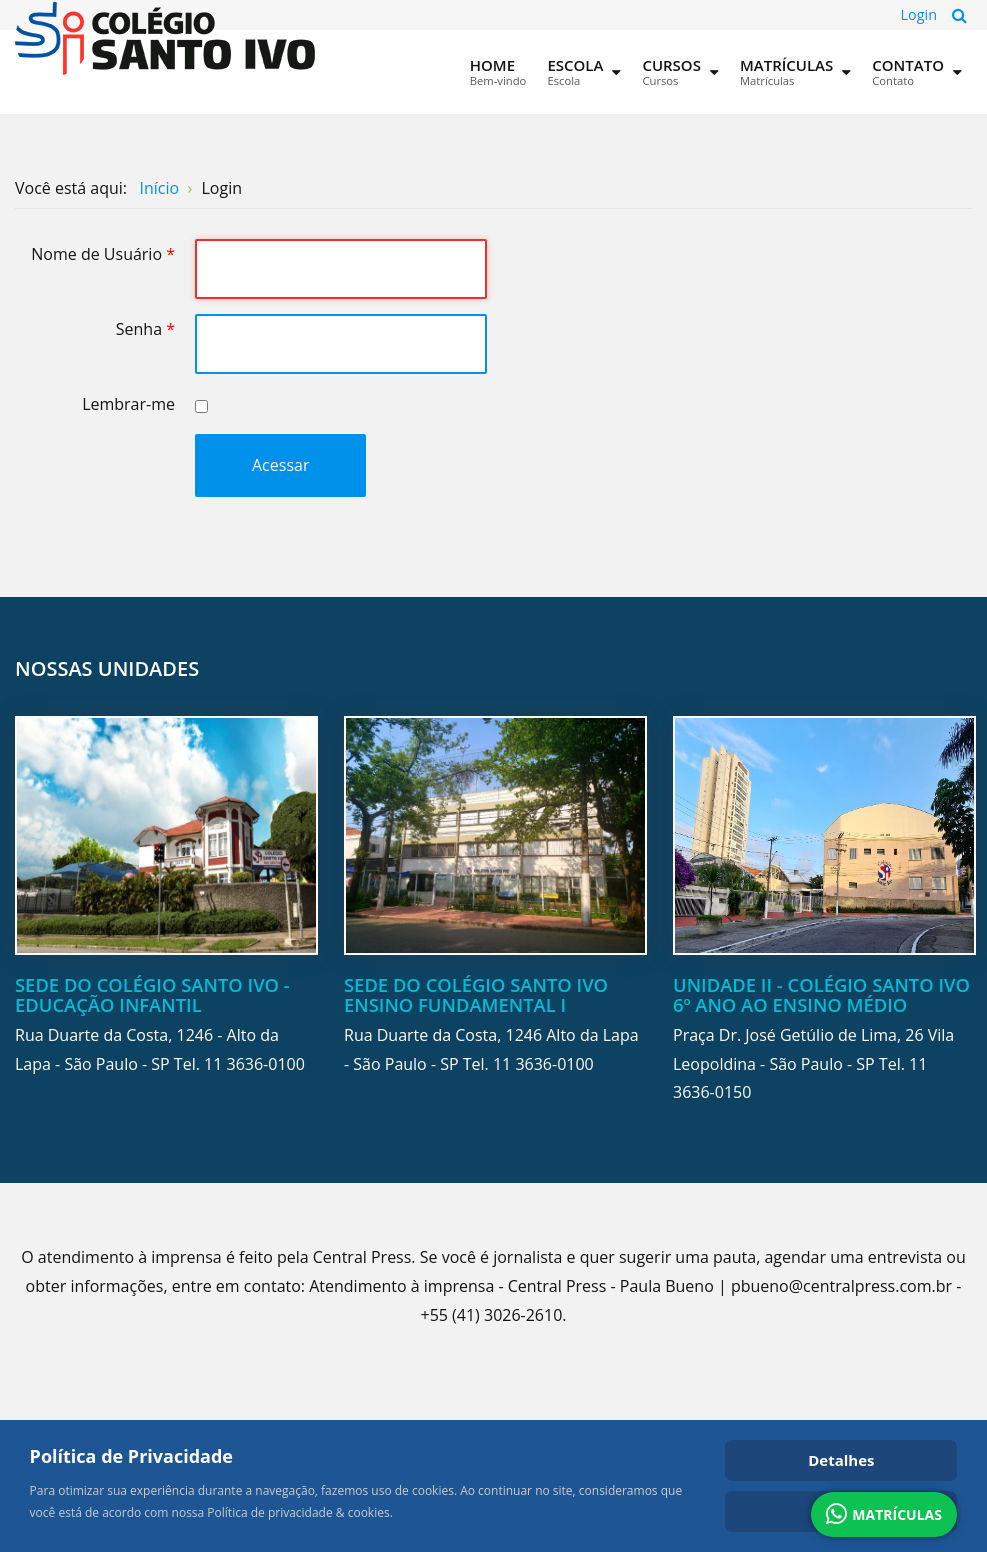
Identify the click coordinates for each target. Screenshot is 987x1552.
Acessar (280, 465)
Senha (145, 329)
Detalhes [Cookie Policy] (841, 1460)
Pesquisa (959, 15)
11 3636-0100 (254, 1064)
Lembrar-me (128, 404)
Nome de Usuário (103, 254)
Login (919, 14)
